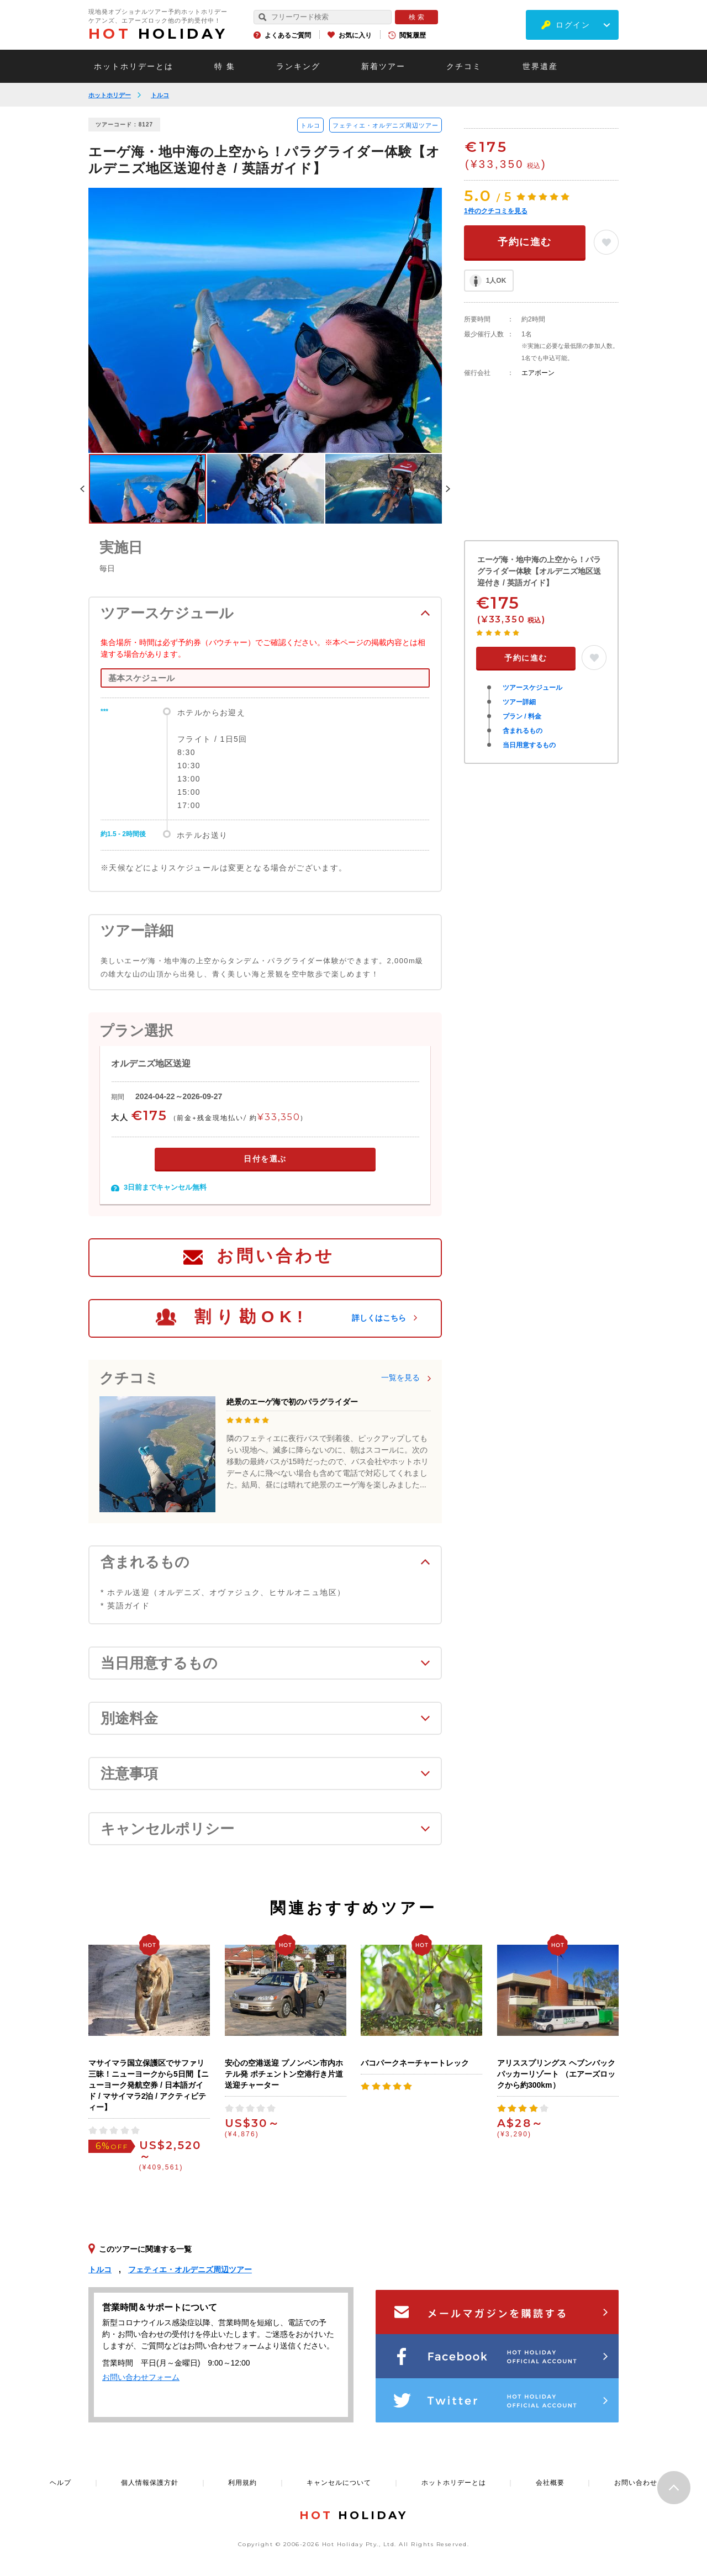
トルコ (160, 95)
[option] (265, 320)
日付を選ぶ (265, 1158)
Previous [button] (82, 488)
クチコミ (464, 66)
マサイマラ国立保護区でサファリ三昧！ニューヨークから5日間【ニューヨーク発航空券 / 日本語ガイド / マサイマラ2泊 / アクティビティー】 (148, 2085)
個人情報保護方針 (149, 2483)
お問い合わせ (276, 1256)
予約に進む (525, 241)
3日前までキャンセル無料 (165, 1187)
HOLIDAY (158, 34)
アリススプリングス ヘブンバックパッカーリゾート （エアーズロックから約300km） (556, 2073)
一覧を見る (400, 1377)
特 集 (224, 66)
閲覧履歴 (412, 35)
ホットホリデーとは (133, 66)
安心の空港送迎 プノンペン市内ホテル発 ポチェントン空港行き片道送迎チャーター (284, 2073)
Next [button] (448, 488)
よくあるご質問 (288, 35)
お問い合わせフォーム (141, 2377)
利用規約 (242, 2483)
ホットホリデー (109, 95)
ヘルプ (60, 2483)
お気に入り (355, 35)
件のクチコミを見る (495, 211)
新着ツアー (383, 66)
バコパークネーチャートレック (415, 2062)
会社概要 (550, 2483)
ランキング (298, 66)
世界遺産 (540, 66)
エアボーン (538, 373)
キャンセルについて (339, 2483)
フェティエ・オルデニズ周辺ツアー (386, 125)
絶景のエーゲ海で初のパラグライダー (292, 1401)
